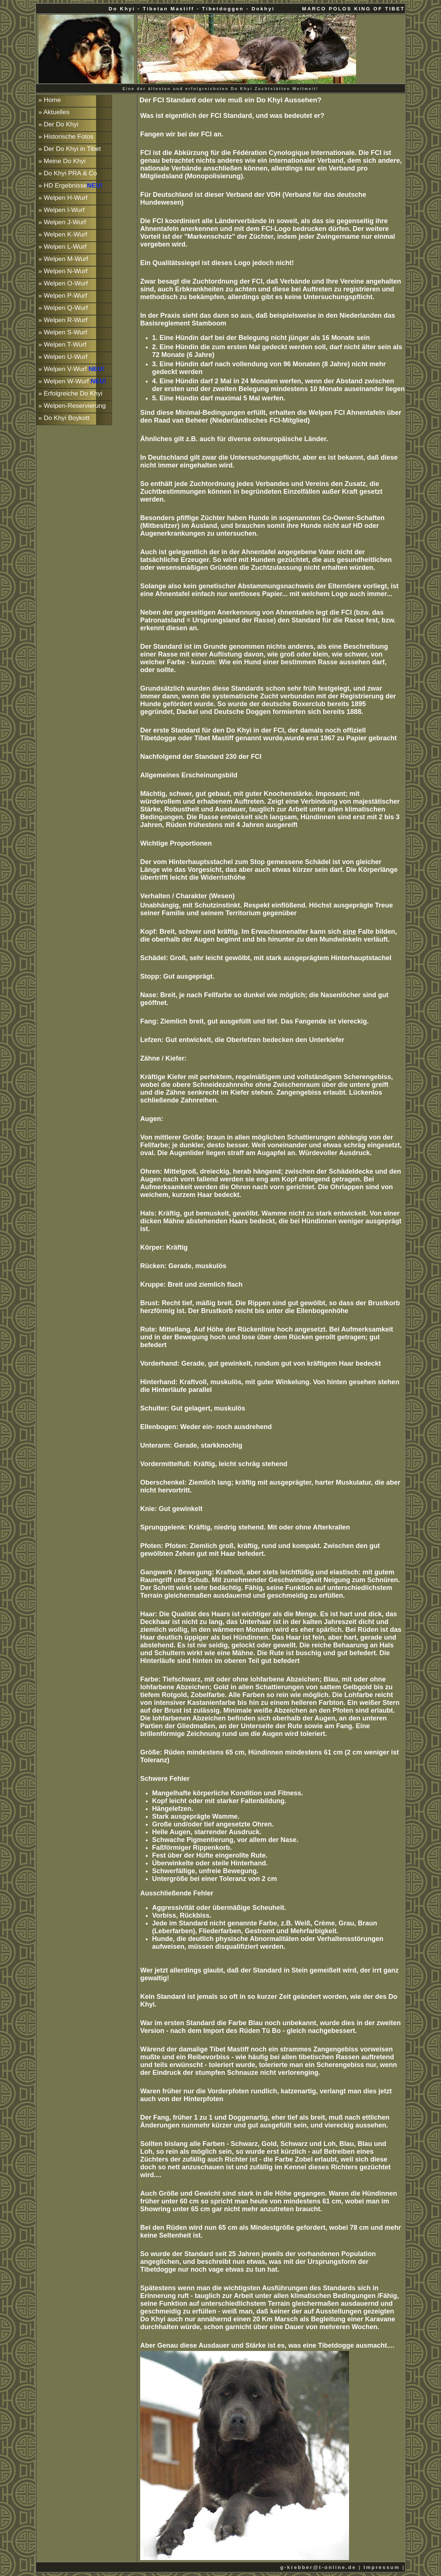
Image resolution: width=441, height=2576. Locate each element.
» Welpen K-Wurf (63, 234)
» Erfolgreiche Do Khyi (70, 393)
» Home (50, 99)
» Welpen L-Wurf (62, 246)
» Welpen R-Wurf (63, 320)
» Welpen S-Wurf (63, 332)
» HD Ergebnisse (71, 185)
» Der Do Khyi (59, 124)
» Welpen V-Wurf (72, 369)
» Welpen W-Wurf (72, 381)
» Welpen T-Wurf (62, 344)
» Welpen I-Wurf (62, 210)
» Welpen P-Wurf (63, 295)
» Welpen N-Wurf (63, 271)
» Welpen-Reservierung (72, 405)
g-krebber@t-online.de (318, 2567)
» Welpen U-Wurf (63, 356)
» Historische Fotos (66, 136)
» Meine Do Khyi (62, 161)
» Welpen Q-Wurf (63, 307)
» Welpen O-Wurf (63, 283)
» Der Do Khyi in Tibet (70, 148)
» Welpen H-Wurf (63, 197)
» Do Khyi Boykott (64, 417)
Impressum (381, 2567)
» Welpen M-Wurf (63, 258)
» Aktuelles (54, 112)
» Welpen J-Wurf (62, 222)
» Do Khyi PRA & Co (68, 173)
